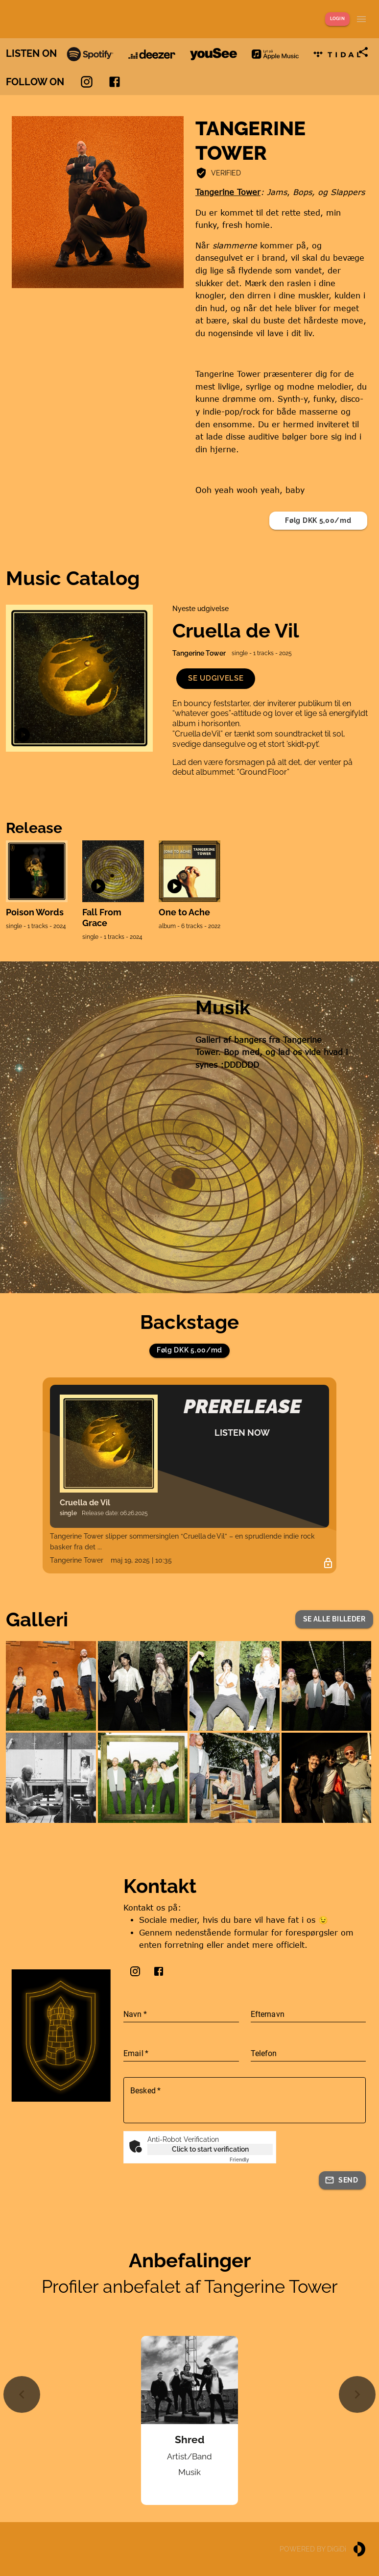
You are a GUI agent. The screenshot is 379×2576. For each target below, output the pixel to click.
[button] (215, 678)
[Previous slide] (21, 2394)
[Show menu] (361, 19)
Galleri (37, 1619)
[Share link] (363, 52)
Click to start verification (210, 2149)
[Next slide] (357, 2394)
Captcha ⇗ (251, 2159)
